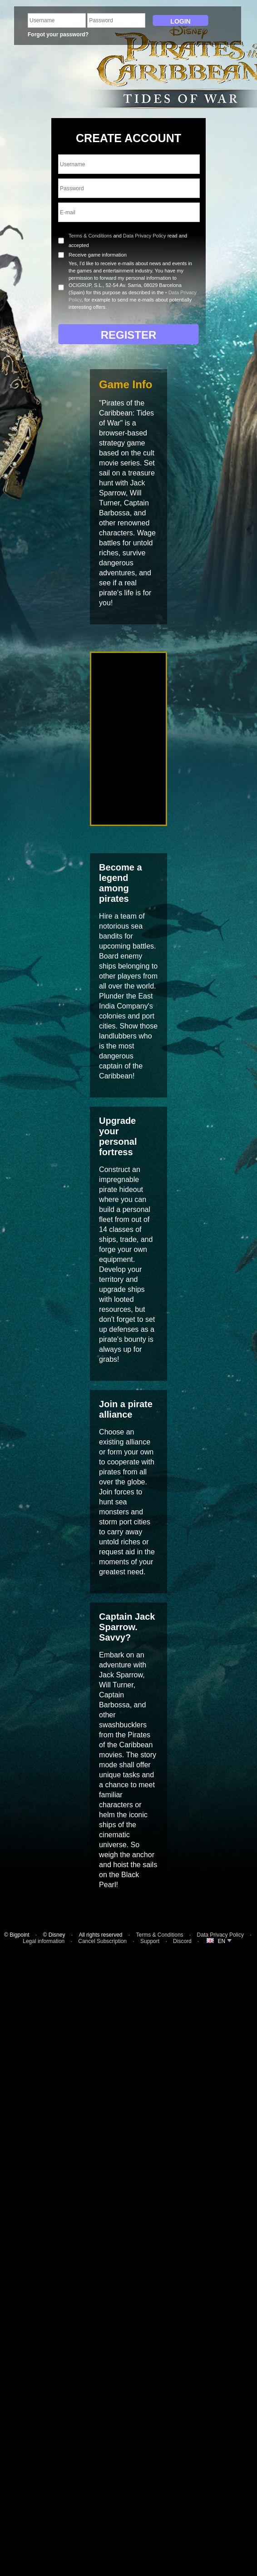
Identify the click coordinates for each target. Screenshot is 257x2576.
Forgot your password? (58, 34)
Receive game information (98, 254)
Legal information (43, 1941)
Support (149, 1941)
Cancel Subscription (102, 1941)
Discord (182, 1941)
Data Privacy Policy (144, 235)
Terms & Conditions (90, 235)
